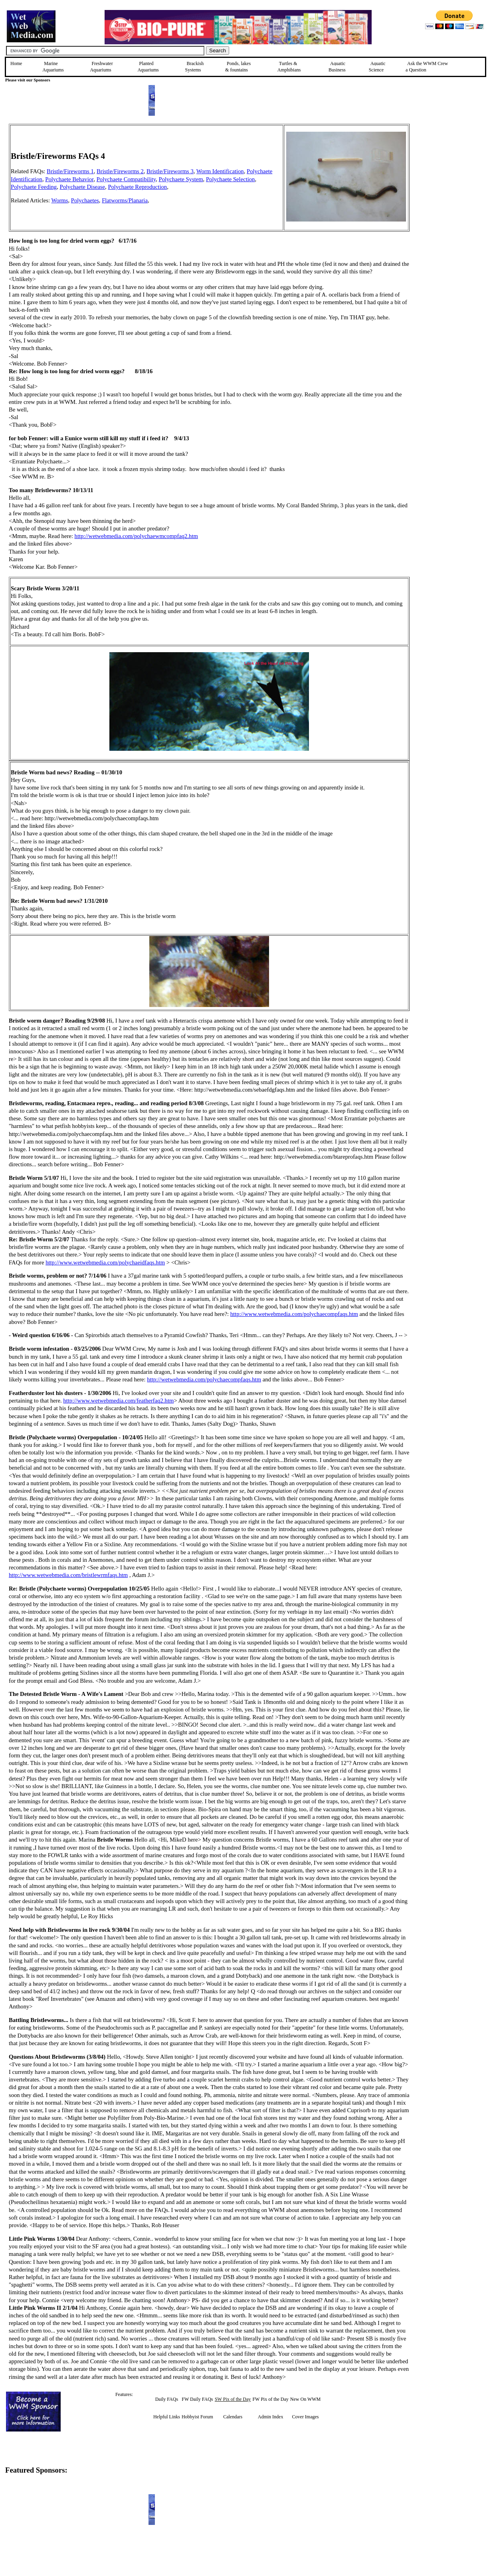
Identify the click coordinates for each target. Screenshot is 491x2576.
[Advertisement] (450, 180)
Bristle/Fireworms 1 (70, 171)
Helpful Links (166, 2417)
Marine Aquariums (52, 67)
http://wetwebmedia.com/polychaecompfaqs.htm (204, 1379)
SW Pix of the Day (233, 2399)
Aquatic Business (337, 67)
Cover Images (305, 2417)
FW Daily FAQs (197, 2399)
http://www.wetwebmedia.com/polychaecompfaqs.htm (294, 1314)
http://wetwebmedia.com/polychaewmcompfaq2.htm (136, 536)
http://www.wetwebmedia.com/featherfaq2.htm (118, 1400)
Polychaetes (85, 200)
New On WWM (305, 2399)
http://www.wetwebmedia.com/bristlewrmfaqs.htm (68, 1575)
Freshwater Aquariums (101, 67)
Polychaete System (180, 179)
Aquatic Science (377, 67)
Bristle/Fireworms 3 (170, 171)
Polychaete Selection (230, 179)
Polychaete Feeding (34, 187)
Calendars (232, 2417)
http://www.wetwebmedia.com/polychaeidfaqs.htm (105, 1262)
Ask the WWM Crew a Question (427, 67)
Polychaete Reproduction (137, 187)
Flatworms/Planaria (125, 200)
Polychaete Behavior (69, 179)
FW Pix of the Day (270, 2399)
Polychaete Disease (82, 187)
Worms (59, 200)
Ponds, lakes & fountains (238, 67)
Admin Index (270, 2417)
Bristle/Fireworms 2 (120, 171)
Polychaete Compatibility (126, 179)
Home (16, 63)
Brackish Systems (194, 67)
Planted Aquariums (147, 67)
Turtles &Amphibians (289, 67)
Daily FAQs (166, 2399)
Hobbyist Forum (197, 2417)
